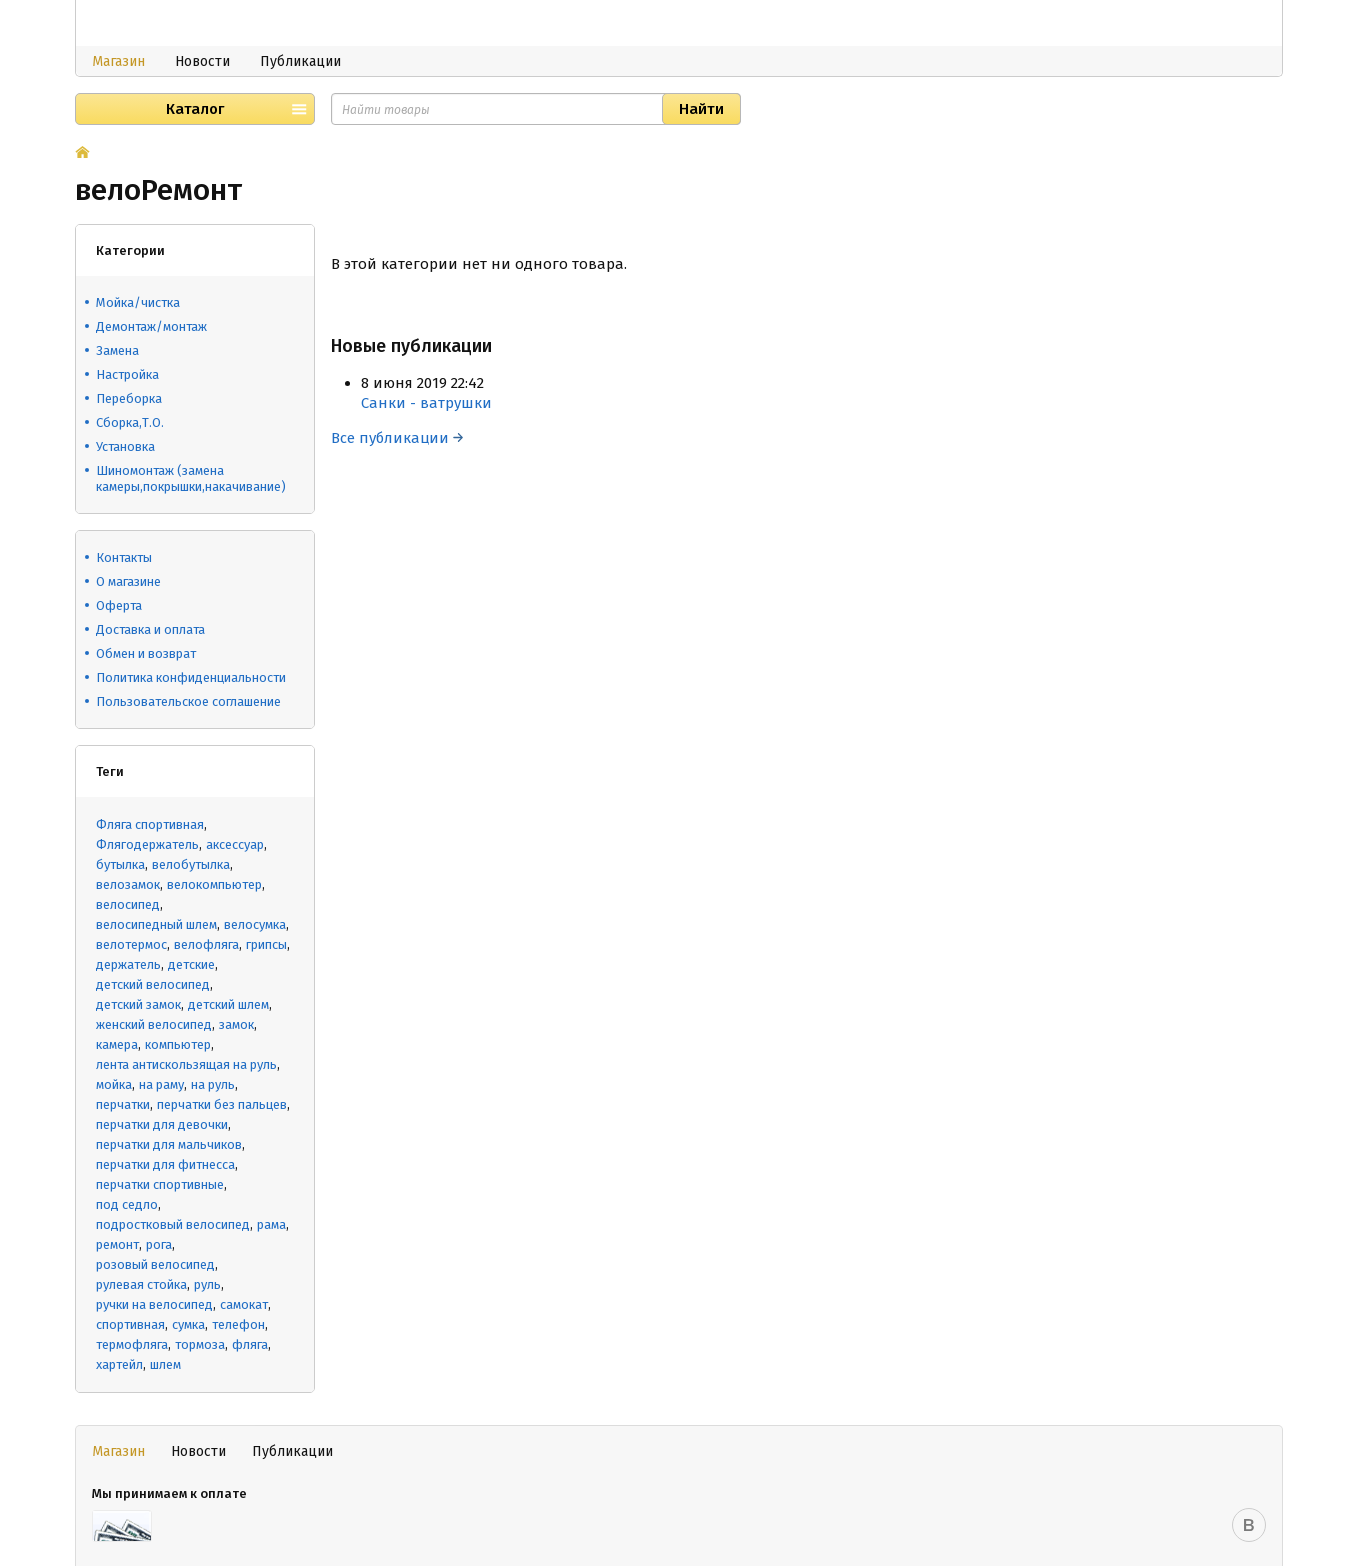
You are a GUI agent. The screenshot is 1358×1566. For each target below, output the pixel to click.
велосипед (128, 904)
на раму (161, 1084)
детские (191, 964)
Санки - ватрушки (426, 403)
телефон (238, 1324)
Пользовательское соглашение (188, 701)
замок (236, 1024)
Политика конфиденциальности (191, 677)
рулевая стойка (141, 1284)
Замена (117, 350)
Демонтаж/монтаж (151, 326)
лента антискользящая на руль (186, 1064)
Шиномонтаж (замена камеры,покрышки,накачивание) (191, 478)
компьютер (178, 1044)
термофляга (132, 1344)
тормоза (200, 1344)
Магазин (118, 61)
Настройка (127, 374)
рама (271, 1224)
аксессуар (235, 844)
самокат (244, 1304)
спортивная (130, 1324)
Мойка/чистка (138, 302)
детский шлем (228, 1004)
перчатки (123, 1104)
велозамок (128, 884)
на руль (213, 1084)
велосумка (255, 924)
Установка (125, 446)
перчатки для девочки (162, 1124)
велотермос (131, 944)
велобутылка (191, 864)
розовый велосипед (155, 1264)
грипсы (266, 944)
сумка (188, 1324)
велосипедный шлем (156, 924)
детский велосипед (153, 984)
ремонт (117, 1244)
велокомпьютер (214, 884)
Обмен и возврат (146, 653)
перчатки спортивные (160, 1184)
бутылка (120, 864)
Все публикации (397, 438)
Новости (202, 61)
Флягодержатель (147, 844)
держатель (128, 964)
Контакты (124, 557)
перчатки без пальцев (222, 1104)
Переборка (129, 398)
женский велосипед (154, 1024)
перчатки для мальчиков (169, 1144)
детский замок (138, 1004)
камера (117, 1044)
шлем (165, 1364)
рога (159, 1244)
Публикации (300, 61)
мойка (114, 1084)
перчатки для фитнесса (165, 1164)
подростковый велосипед (173, 1224)
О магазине (128, 581)
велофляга (206, 944)
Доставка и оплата (150, 629)
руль (207, 1284)
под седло (127, 1204)
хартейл (119, 1364)
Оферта (119, 605)
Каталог (195, 109)
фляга (250, 1344)
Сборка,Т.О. (130, 422)
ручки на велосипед (154, 1304)
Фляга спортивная (150, 824)
